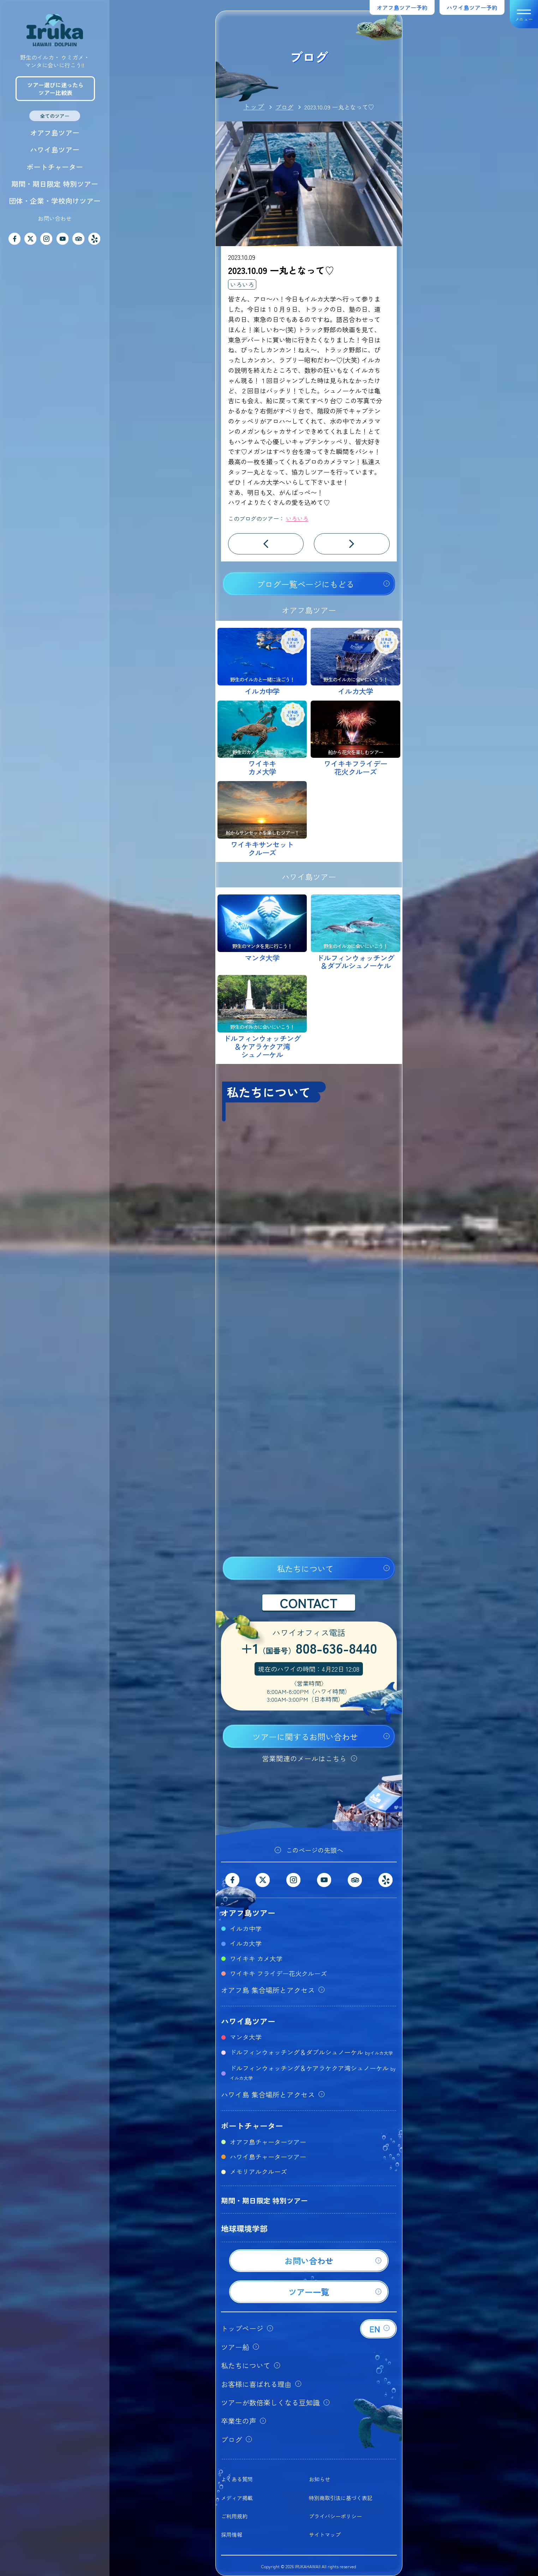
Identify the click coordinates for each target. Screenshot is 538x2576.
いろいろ (242, 284)
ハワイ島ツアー (54, 149)
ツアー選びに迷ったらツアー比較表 (55, 89)
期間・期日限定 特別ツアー (54, 184)
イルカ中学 (246, 1928)
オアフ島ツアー (54, 132)
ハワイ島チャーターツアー (268, 2156)
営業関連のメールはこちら (304, 1758)
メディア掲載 (237, 2497)
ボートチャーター (54, 167)
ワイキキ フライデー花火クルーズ (278, 1973)
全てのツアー (55, 115)
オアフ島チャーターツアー (268, 2141)
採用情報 (231, 2534)
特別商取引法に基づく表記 (340, 2497)
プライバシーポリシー (335, 2516)
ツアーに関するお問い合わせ (305, 1737)
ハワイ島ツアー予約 (472, 7)
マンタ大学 (246, 2036)
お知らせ (319, 2479)
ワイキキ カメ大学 (256, 1958)
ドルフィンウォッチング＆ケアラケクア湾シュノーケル (312, 2072)
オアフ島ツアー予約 (402, 7)
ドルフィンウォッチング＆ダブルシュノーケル (311, 2052)
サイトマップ (325, 2534)
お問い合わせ (55, 218)
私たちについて (305, 1569)
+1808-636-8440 (309, 1649)
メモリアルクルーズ (258, 2171)
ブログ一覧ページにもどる (305, 584)
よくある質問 (237, 2479)
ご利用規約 (234, 2516)
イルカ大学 (246, 1943)
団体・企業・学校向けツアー (55, 201)
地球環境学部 (244, 2228)
